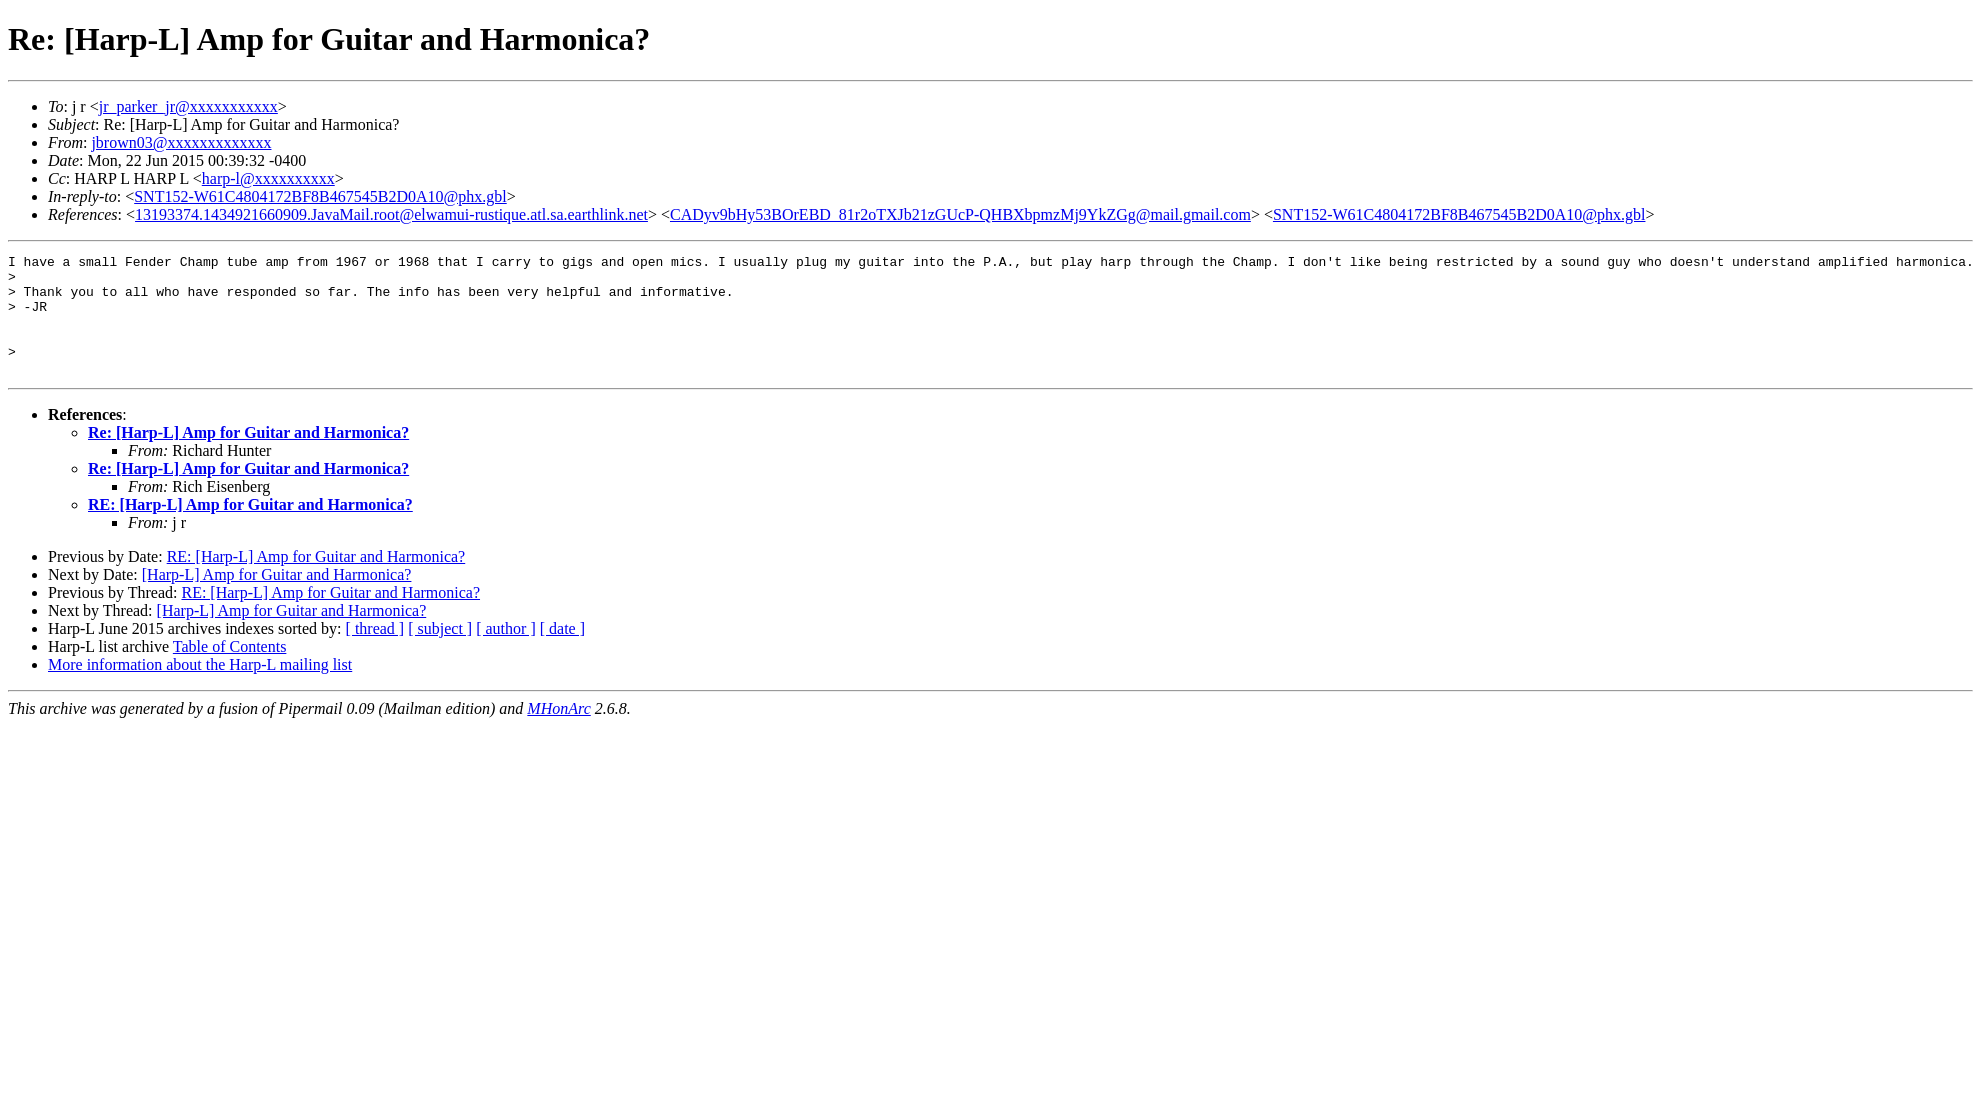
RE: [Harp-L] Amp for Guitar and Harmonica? (250, 528)
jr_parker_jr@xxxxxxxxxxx (188, 106)
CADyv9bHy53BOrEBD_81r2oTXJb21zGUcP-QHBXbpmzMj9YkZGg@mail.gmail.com (960, 214)
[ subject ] (440, 652)
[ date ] (562, 652)
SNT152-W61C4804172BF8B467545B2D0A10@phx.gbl (320, 196)
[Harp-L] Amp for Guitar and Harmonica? (277, 598)
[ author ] (506, 652)
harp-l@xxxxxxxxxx (268, 178)
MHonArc (558, 732)
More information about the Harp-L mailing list (200, 688)
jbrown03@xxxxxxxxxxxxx (181, 142)
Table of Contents (230, 670)
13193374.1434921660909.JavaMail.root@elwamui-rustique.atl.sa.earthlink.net (391, 214)
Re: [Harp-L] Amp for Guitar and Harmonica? (248, 456)
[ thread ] (375, 652)
